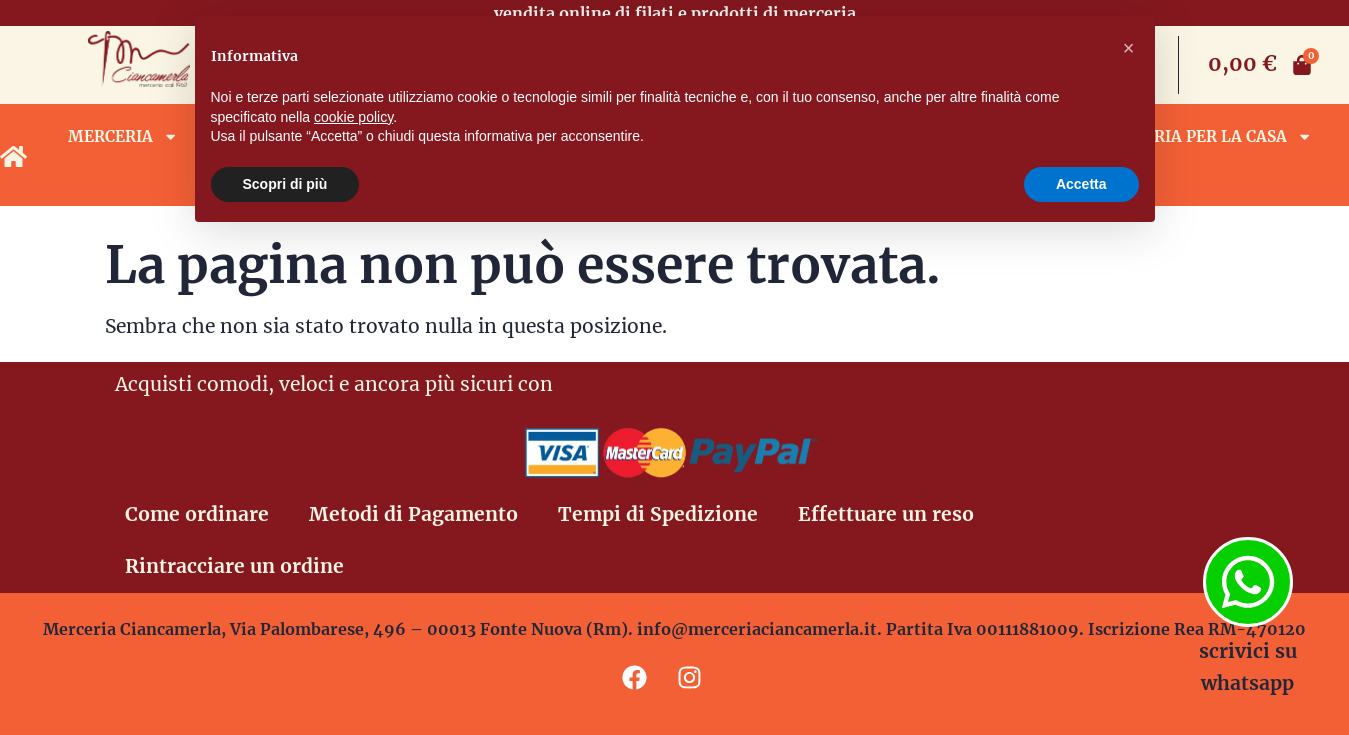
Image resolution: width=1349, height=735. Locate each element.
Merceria (123, 136)
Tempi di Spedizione (658, 514)
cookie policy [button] (353, 117)
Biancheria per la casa (1196, 136)
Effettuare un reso (886, 514)
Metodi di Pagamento (413, 514)
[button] (1129, 48)
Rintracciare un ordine (234, 566)
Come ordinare (197, 514)
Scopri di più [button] (285, 184)
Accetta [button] (1081, 184)
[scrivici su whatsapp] (1248, 582)
